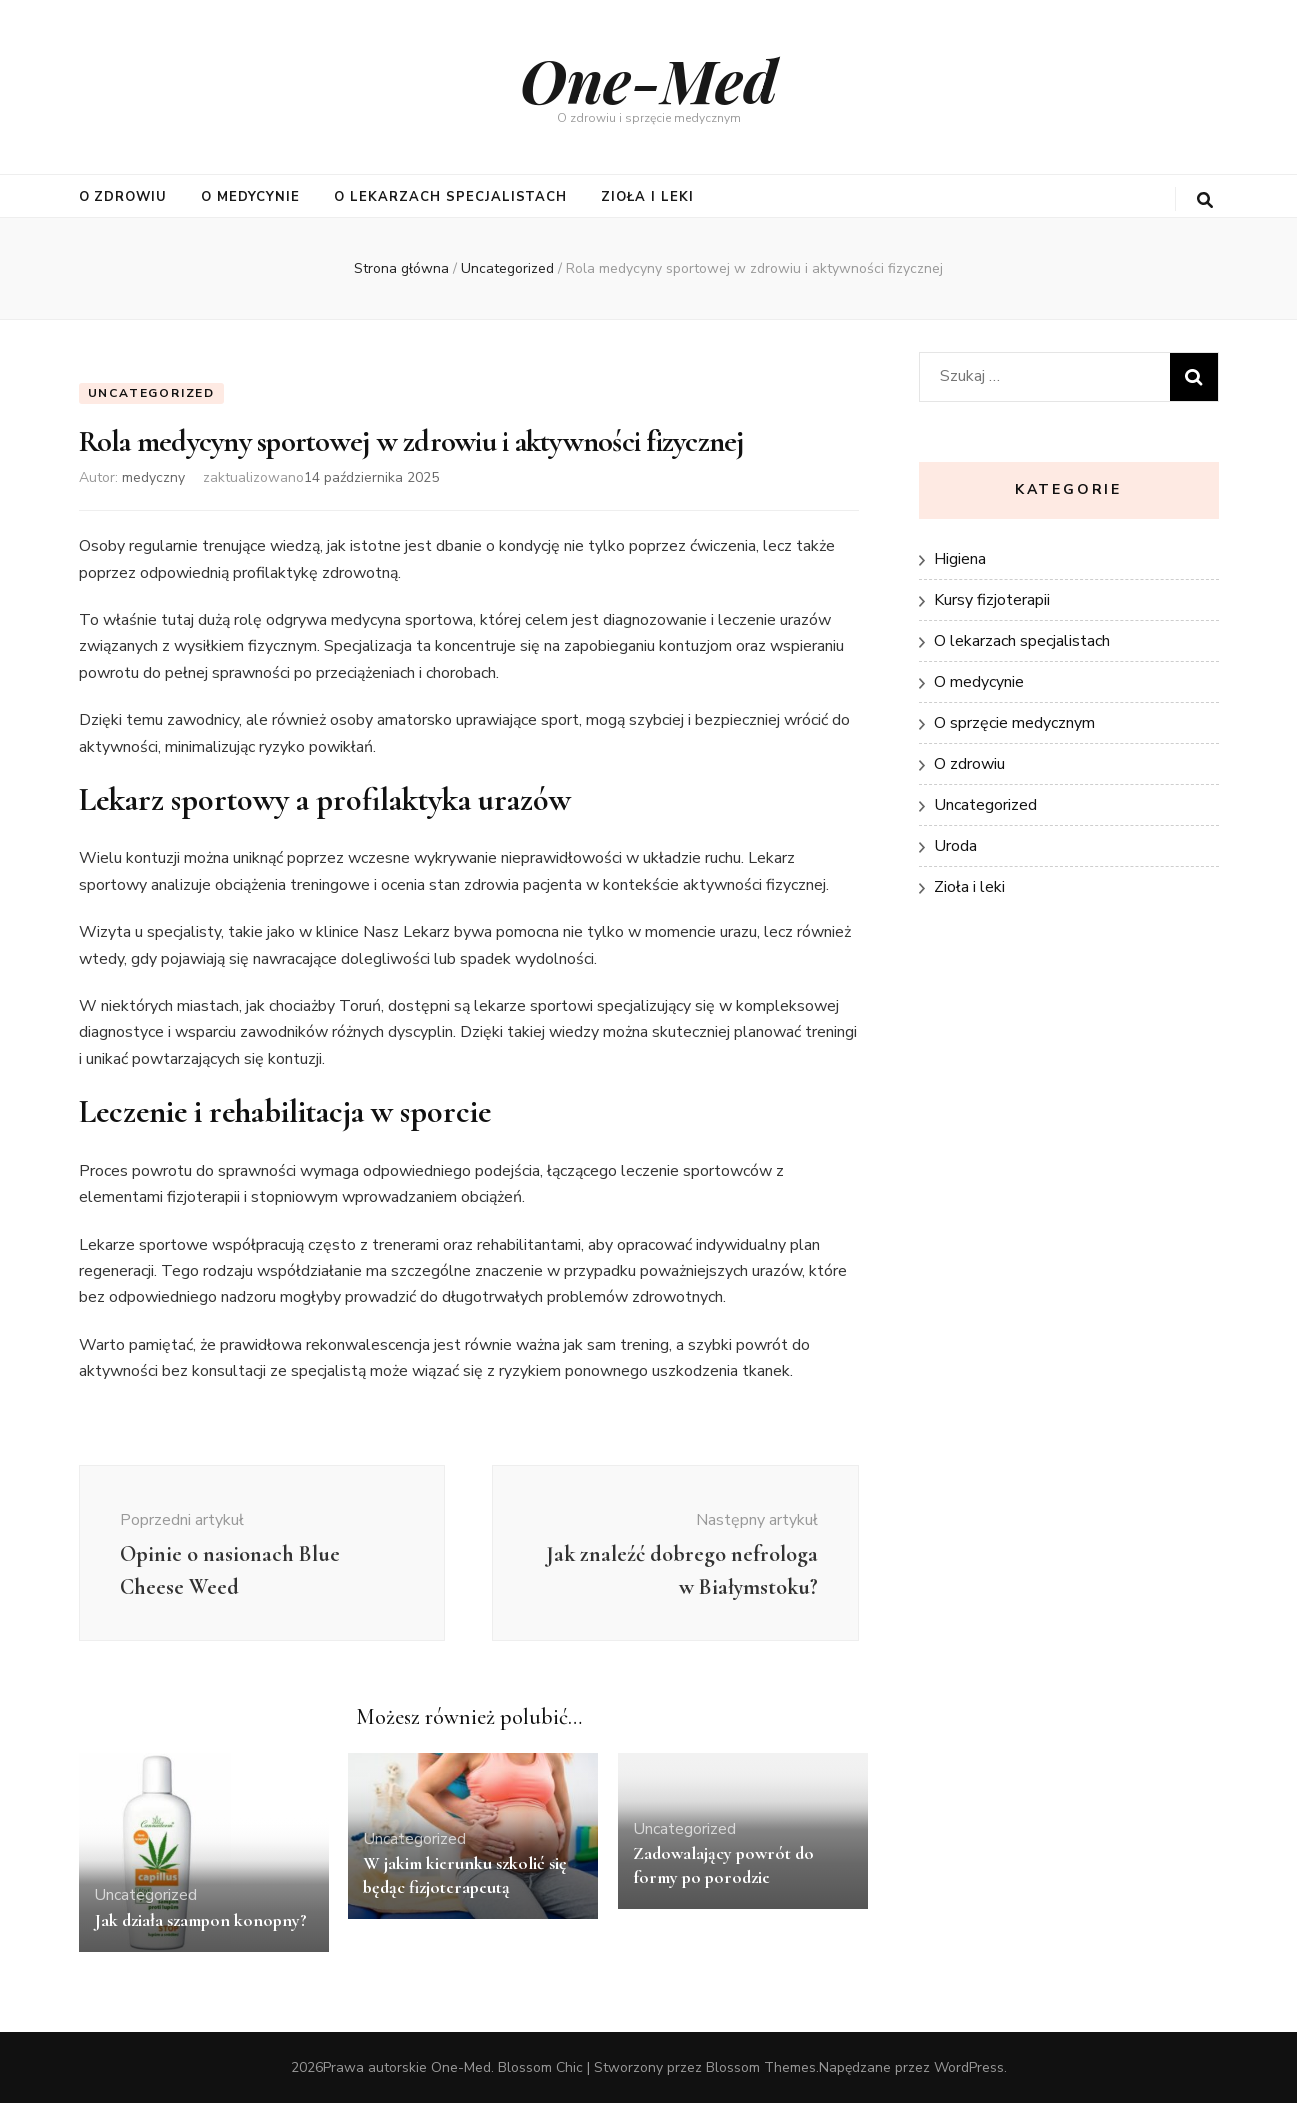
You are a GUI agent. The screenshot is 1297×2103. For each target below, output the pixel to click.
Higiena (960, 559)
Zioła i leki (647, 197)
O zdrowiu (123, 197)
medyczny (153, 477)
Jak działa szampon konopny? (200, 1920)
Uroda (955, 846)
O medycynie (250, 197)
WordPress (969, 2067)
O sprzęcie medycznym (1014, 723)
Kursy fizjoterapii (992, 600)
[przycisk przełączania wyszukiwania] (1205, 200)
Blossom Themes (761, 2067)
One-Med (649, 79)
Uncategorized (151, 393)
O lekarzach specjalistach (450, 197)
